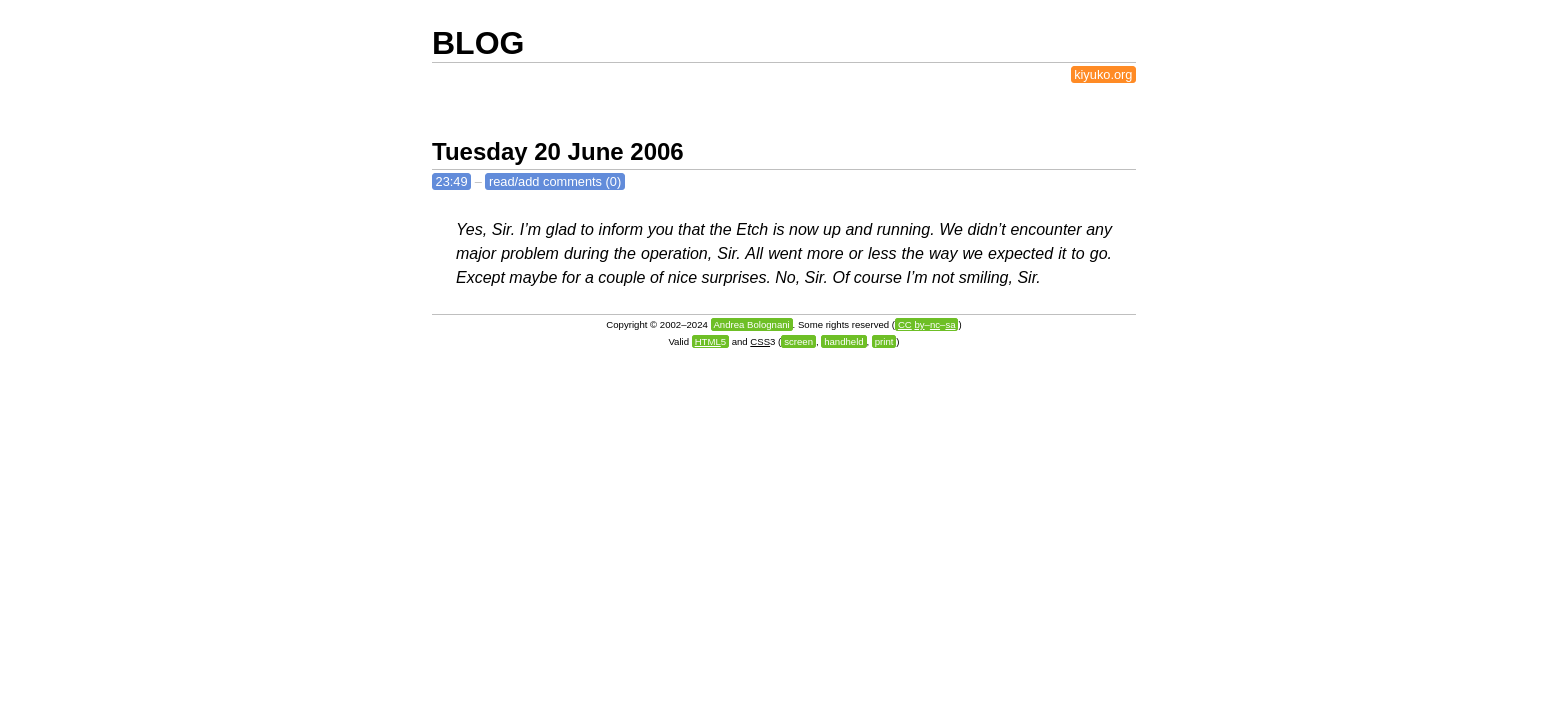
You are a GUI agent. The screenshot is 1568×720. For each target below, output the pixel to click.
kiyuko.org (1103, 74)
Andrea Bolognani (751, 324)
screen (798, 341)
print (884, 341)
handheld (843, 341)
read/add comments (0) (555, 181)
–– (927, 324)
